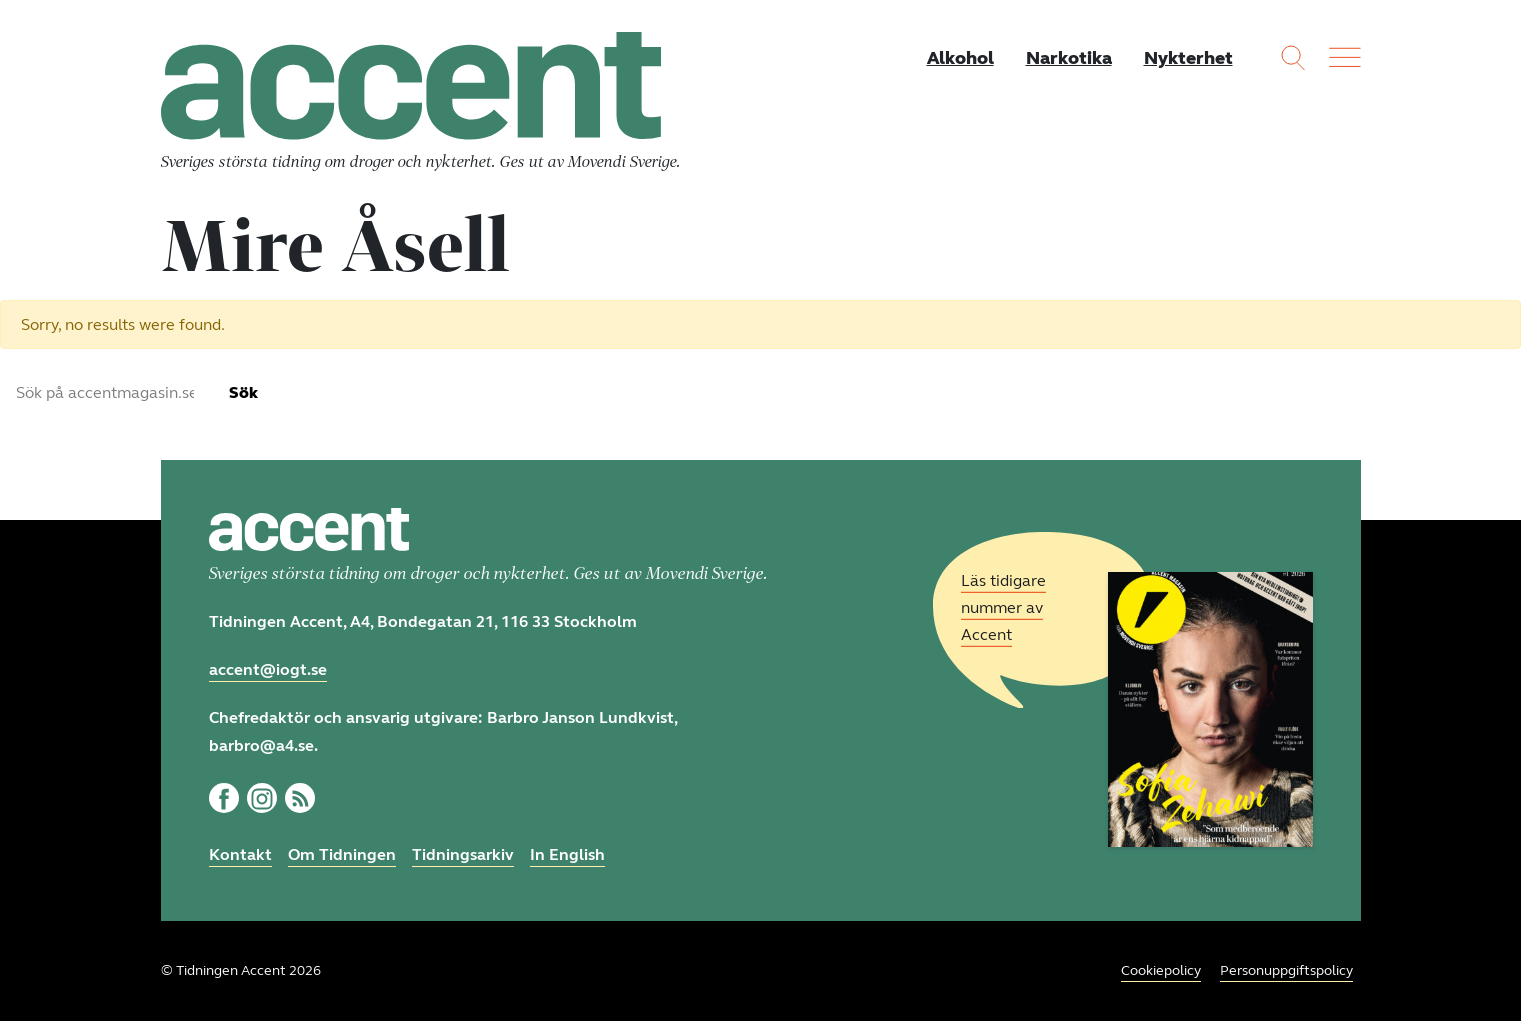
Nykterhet (1188, 58)
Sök (243, 392)
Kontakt (240, 854)
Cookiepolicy (1161, 970)
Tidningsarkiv (463, 854)
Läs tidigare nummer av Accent (1003, 607)
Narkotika (1069, 58)
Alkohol (960, 58)
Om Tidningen (342, 854)
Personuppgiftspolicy (1286, 970)
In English (567, 854)
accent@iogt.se (268, 669)
